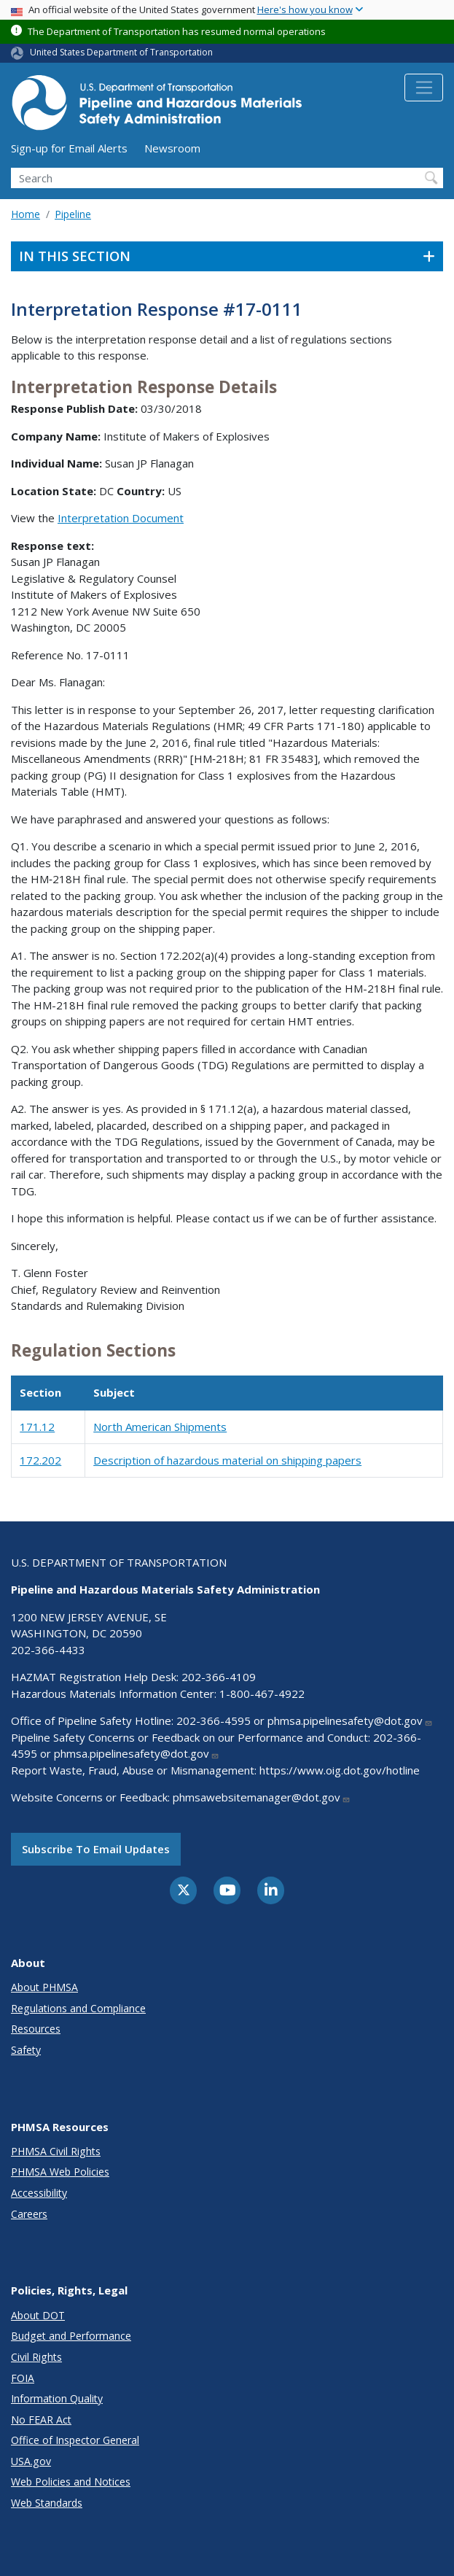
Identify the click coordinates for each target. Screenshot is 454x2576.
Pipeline (73, 214)
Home (25, 214)
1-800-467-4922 (262, 1693)
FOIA (22, 2378)
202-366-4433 (48, 1649)
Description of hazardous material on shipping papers (227, 1460)
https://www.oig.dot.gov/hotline (339, 1770)
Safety (26, 2050)
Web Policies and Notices (70, 2481)
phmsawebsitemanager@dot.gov (262, 1797)
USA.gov (31, 2461)
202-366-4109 (218, 1676)
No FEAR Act (41, 2419)
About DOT (38, 2315)
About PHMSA (44, 1987)
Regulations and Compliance (78, 2008)
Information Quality (57, 2398)
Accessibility (39, 2193)
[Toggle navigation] (423, 87)
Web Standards (46, 2503)
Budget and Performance (71, 2336)
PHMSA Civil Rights (56, 2151)
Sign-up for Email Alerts (69, 148)
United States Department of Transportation (121, 52)
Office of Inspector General (75, 2440)
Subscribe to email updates (96, 1849)
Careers (29, 2214)
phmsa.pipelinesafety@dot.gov (350, 1720)
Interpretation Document (121, 518)
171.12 (37, 1426)
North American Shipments (160, 1426)
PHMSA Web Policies (60, 2172)
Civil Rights (36, 2357)
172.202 (40, 1460)
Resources (35, 2029)
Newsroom (172, 148)
